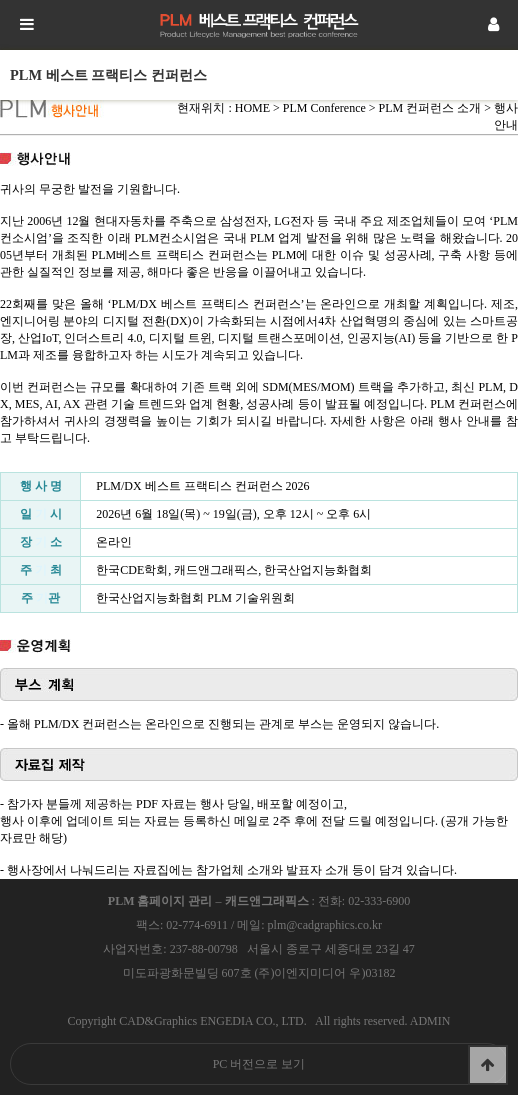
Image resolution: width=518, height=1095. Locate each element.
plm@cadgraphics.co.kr (325, 925)
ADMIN (430, 1021)
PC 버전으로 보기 (259, 1064)
